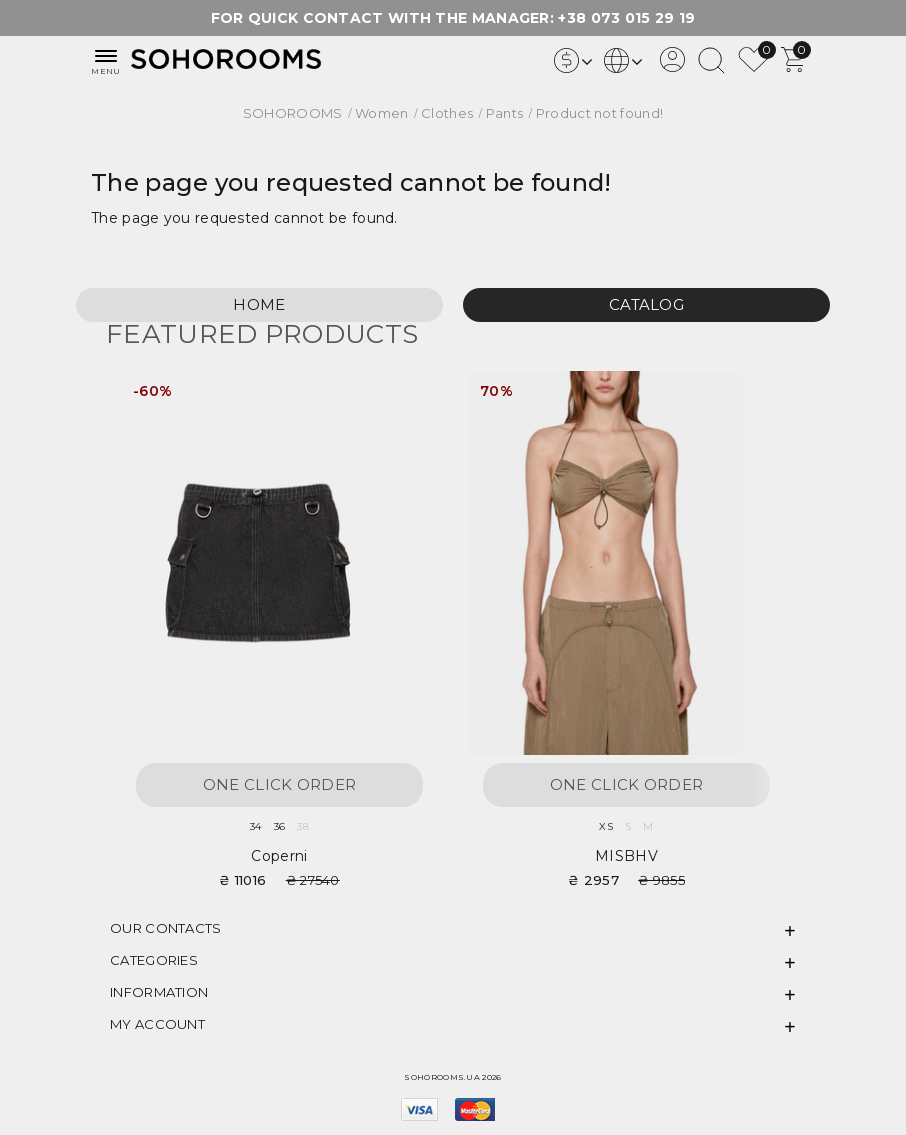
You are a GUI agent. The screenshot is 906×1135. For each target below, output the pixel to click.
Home (259, 304)
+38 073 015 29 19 (626, 18)
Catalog (646, 304)
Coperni (279, 856)
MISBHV (626, 856)
